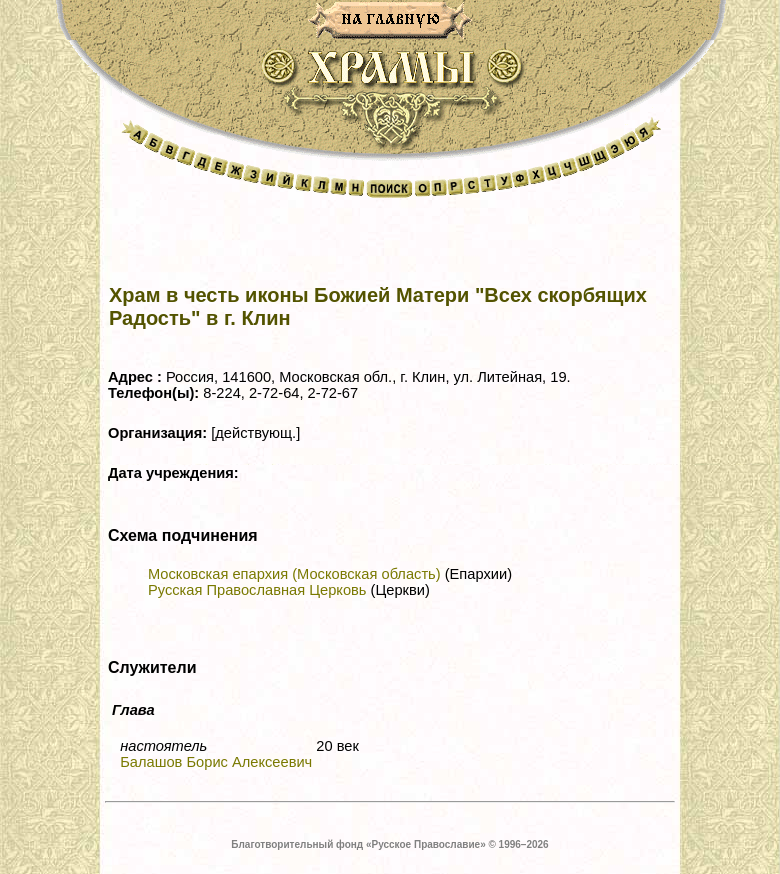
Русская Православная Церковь (257, 590)
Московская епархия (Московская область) (294, 574)
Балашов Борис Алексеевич (216, 762)
